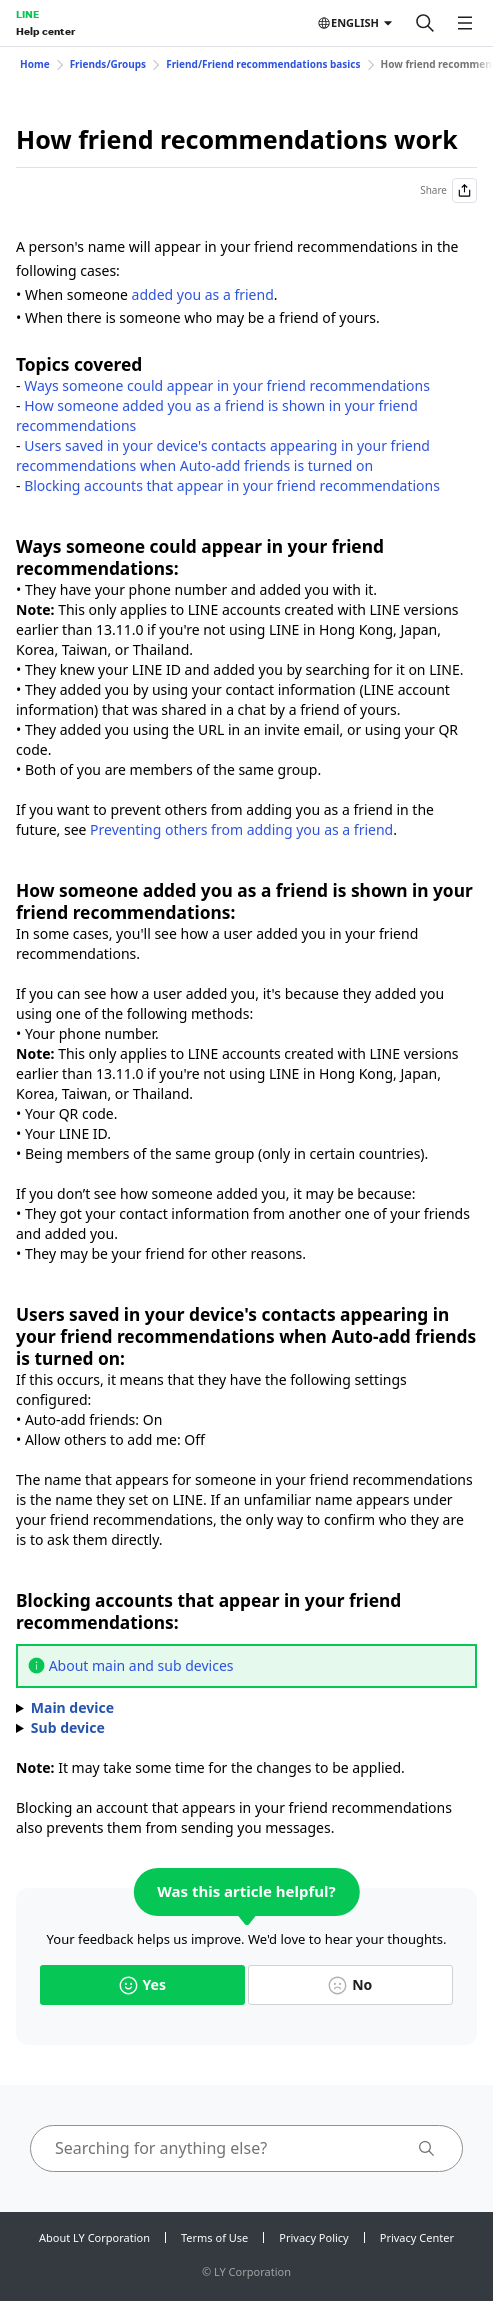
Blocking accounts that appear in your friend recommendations (232, 485)
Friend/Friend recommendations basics (263, 64)
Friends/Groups (108, 64)
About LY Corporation (94, 2237)
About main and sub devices (141, 1665)
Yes (142, 1984)
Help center (45, 31)
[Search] (425, 23)
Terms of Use (214, 2237)
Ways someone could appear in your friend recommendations (227, 385)
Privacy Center (417, 2237)
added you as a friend (203, 294)
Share (448, 190)
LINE (27, 14)
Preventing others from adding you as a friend (241, 829)
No (350, 1984)
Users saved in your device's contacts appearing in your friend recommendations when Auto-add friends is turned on (223, 455)
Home (35, 64)
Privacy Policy (313, 2237)
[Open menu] (465, 23)
